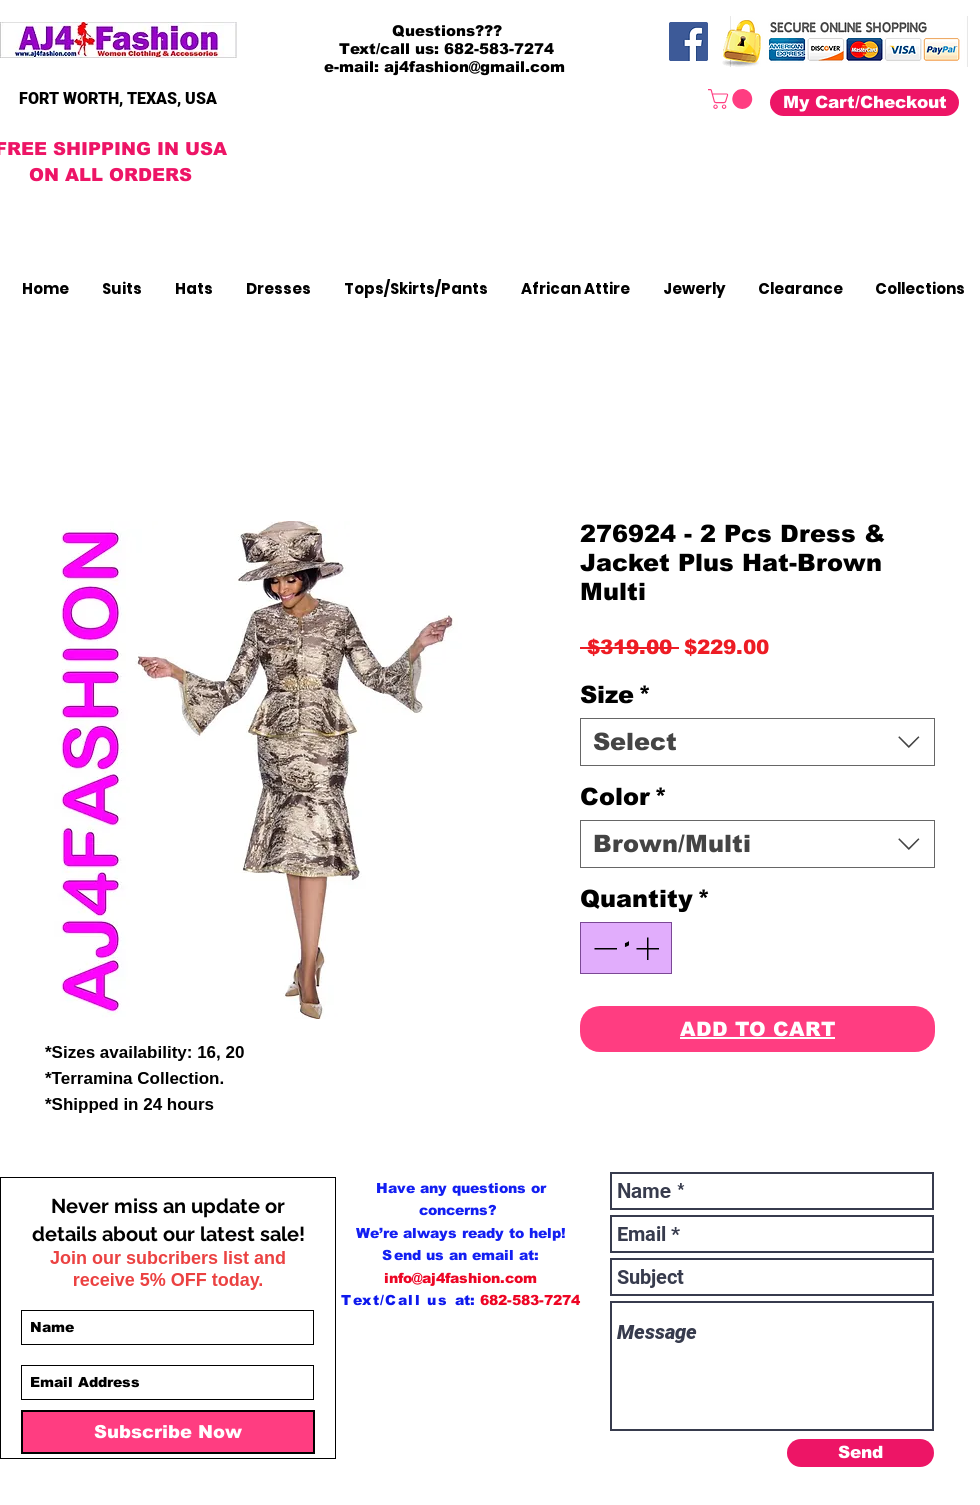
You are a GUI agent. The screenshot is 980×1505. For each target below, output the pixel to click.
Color (623, 796)
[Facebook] (688, 41)
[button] (732, 99)
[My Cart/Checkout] (864, 102)
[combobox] (757, 742)
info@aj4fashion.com (460, 1278)
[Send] (860, 1453)
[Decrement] (603, 948)
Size (615, 694)
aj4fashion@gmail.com (474, 66)
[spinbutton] (626, 948)
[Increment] (649, 948)
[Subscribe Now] (168, 1432)
